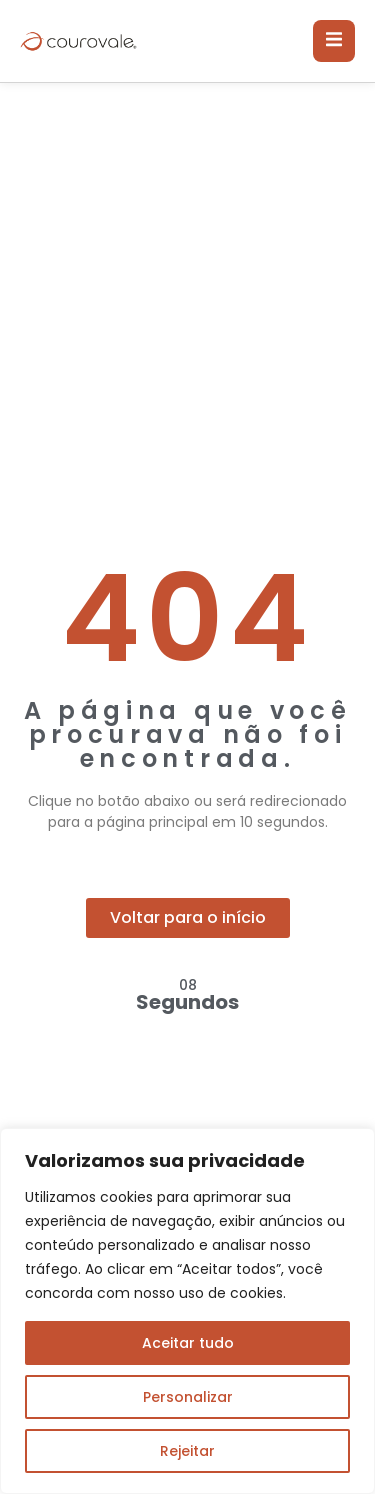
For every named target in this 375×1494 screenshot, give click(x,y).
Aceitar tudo (188, 1343)
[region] (187, 1311)
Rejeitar (187, 1451)
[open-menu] (334, 41)
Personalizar (188, 1397)
